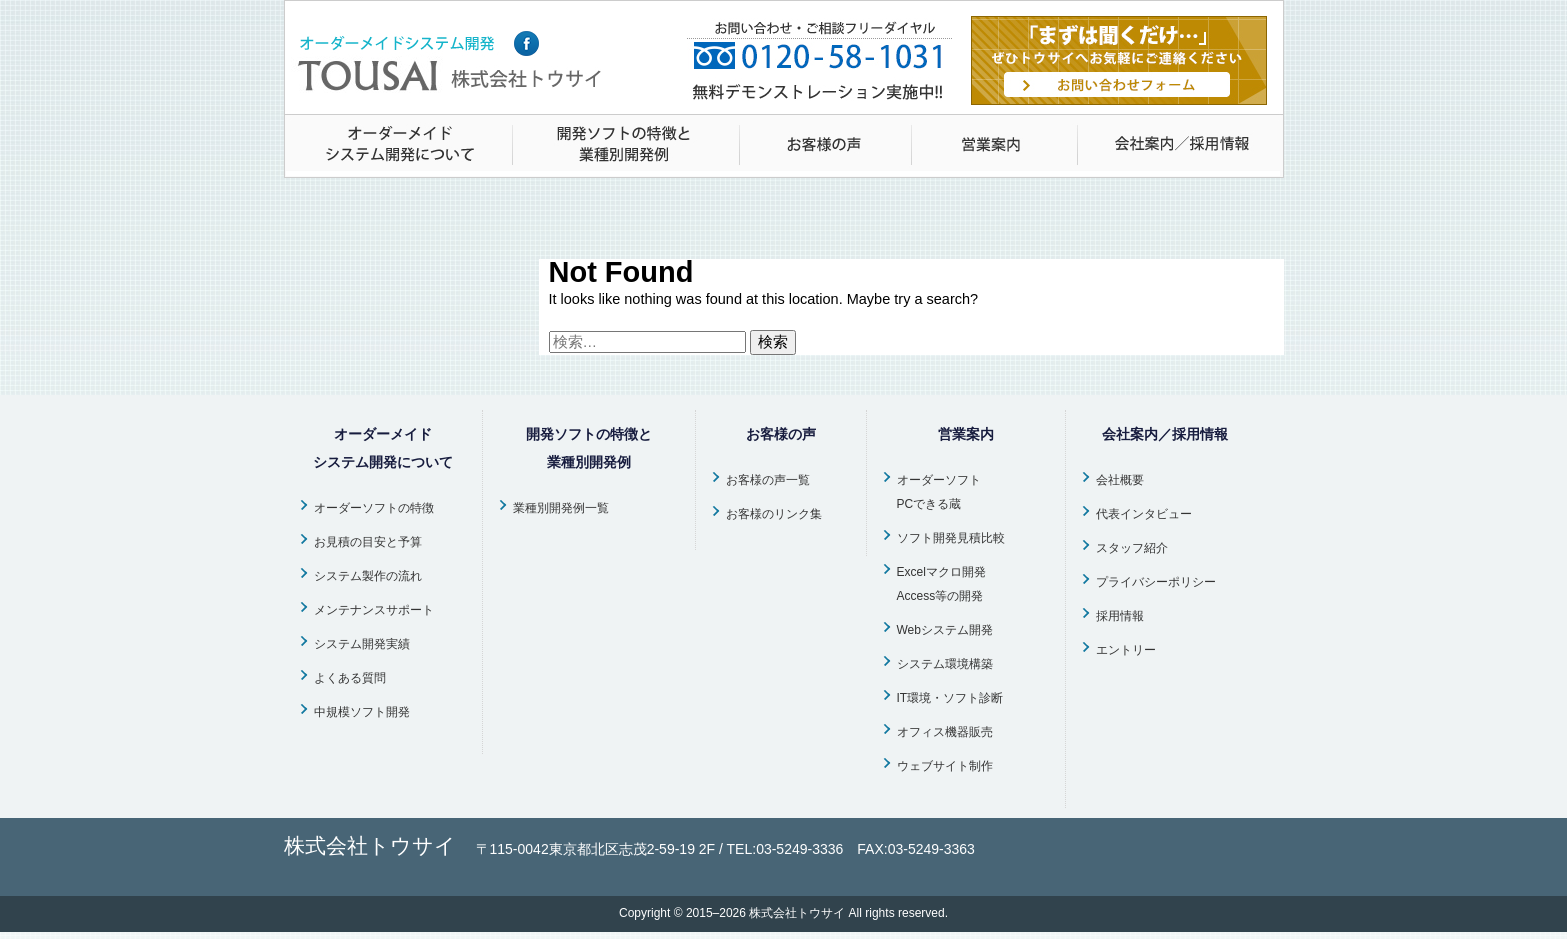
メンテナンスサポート (374, 610)
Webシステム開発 (945, 630)
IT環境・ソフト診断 (950, 698)
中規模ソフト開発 (362, 712)
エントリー (1126, 650)
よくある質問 (350, 678)
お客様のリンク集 (774, 514)
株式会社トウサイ (797, 913)
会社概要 (1120, 480)
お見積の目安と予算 (368, 542)
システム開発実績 (362, 644)
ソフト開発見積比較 (951, 538)
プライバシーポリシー (1156, 582)
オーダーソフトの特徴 (374, 508)
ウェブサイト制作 (945, 766)
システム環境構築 (945, 664)
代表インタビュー (1144, 514)
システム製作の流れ (368, 576)
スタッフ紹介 (1132, 548)
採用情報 (1120, 616)
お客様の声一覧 (768, 480)
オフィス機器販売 (945, 732)
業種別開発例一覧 (561, 508)
